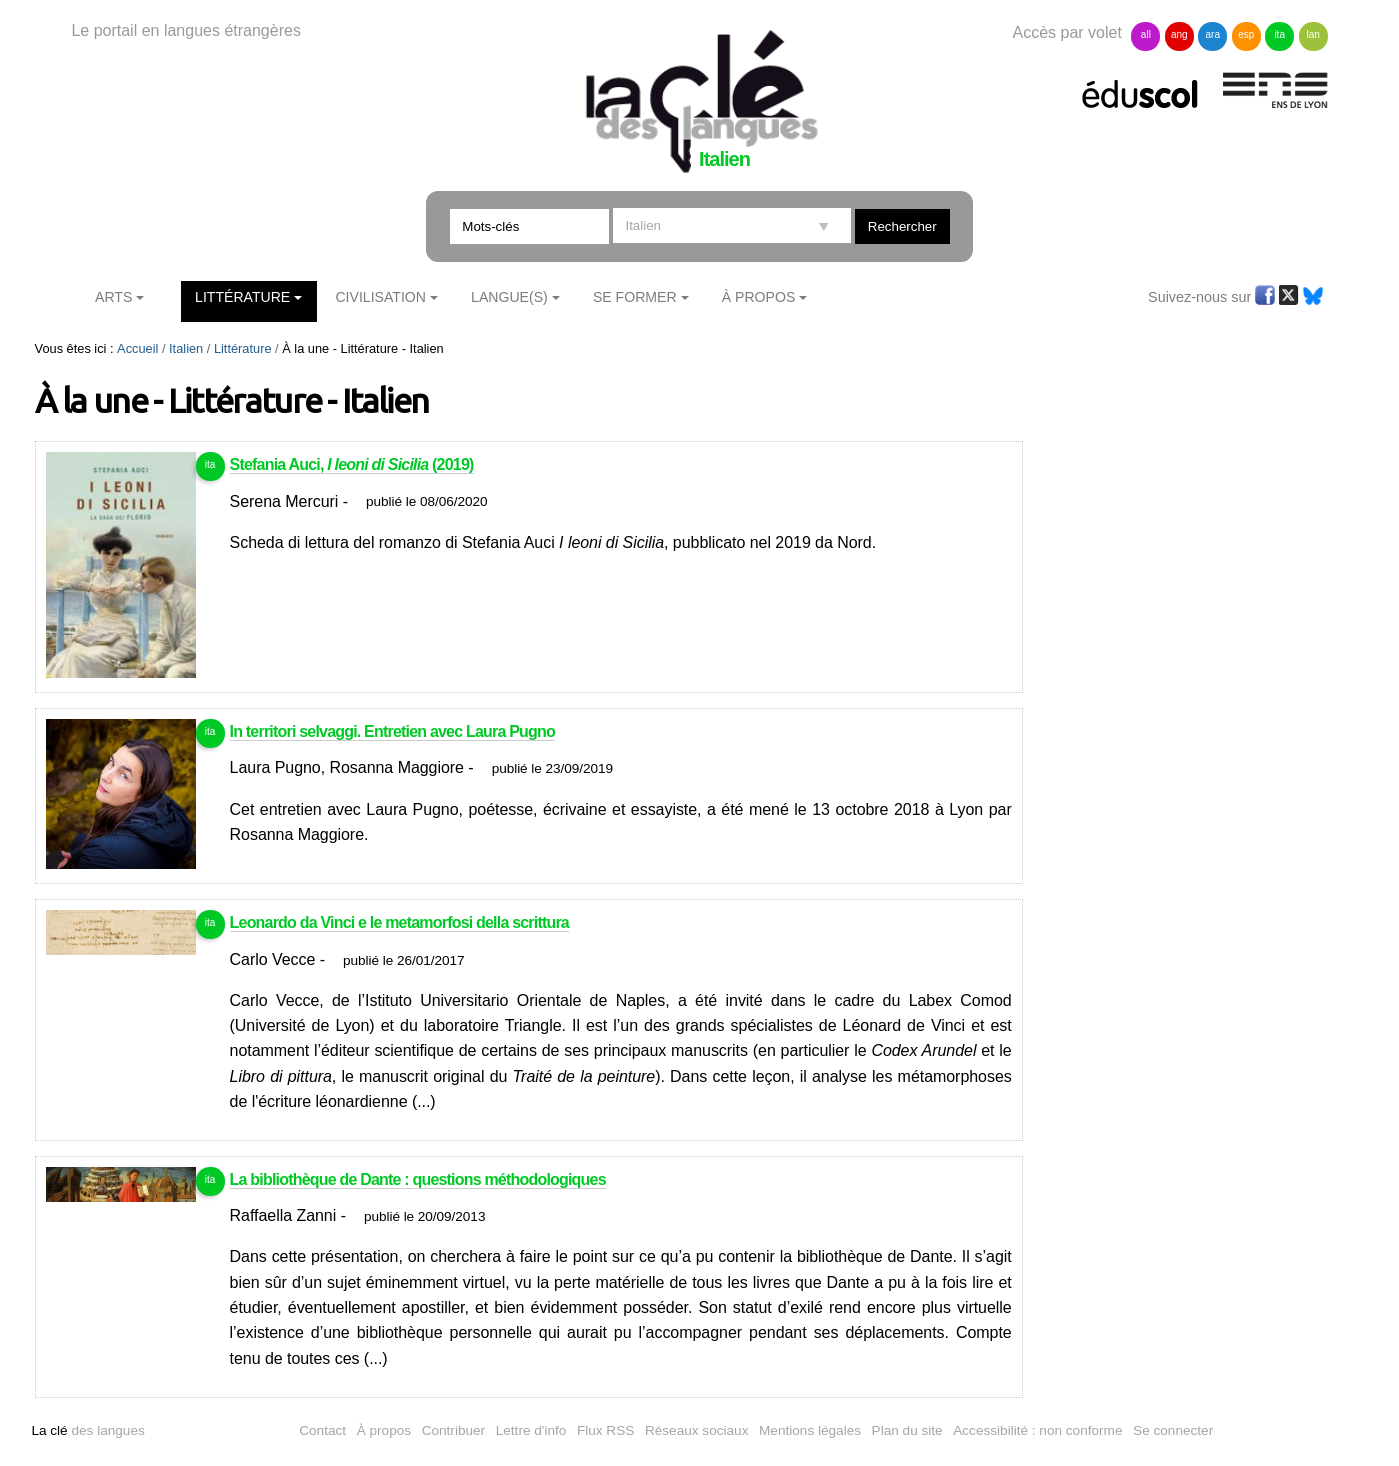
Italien (186, 348)
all (1146, 34)
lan (1312, 34)
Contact (322, 1430)
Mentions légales (810, 1430)
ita (1279, 34)
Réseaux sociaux (697, 1430)
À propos (384, 1430)
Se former (635, 297)
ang (1179, 34)
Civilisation (380, 297)
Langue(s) (509, 297)
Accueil (137, 348)
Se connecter (1173, 1430)
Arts (113, 297)
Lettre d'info (531, 1430)
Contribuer (453, 1430)
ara (1213, 34)
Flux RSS (605, 1430)
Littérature (242, 297)
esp (1246, 34)
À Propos (759, 297)
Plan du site (907, 1430)
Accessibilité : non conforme (1037, 1430)
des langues (87, 1430)
